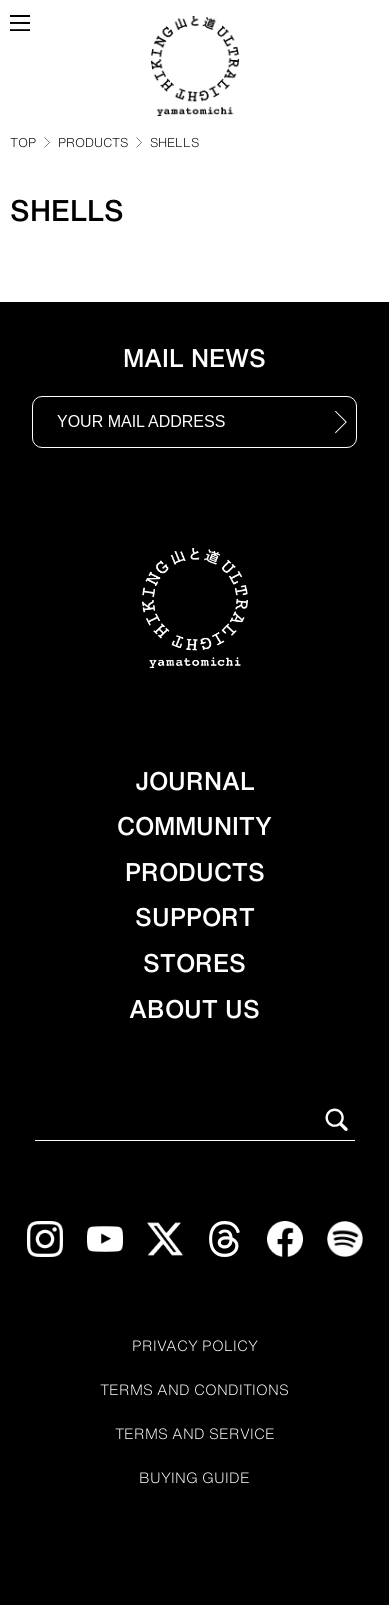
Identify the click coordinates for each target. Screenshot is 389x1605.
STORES (194, 963)
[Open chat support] (46, 1567)
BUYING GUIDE (194, 1478)
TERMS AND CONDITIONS (194, 1390)
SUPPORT (195, 917)
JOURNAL (195, 781)
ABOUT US (194, 1009)
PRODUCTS (93, 142)
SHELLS (174, 142)
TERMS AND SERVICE (195, 1434)
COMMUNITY (194, 826)
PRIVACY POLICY (195, 1346)
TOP (23, 142)
